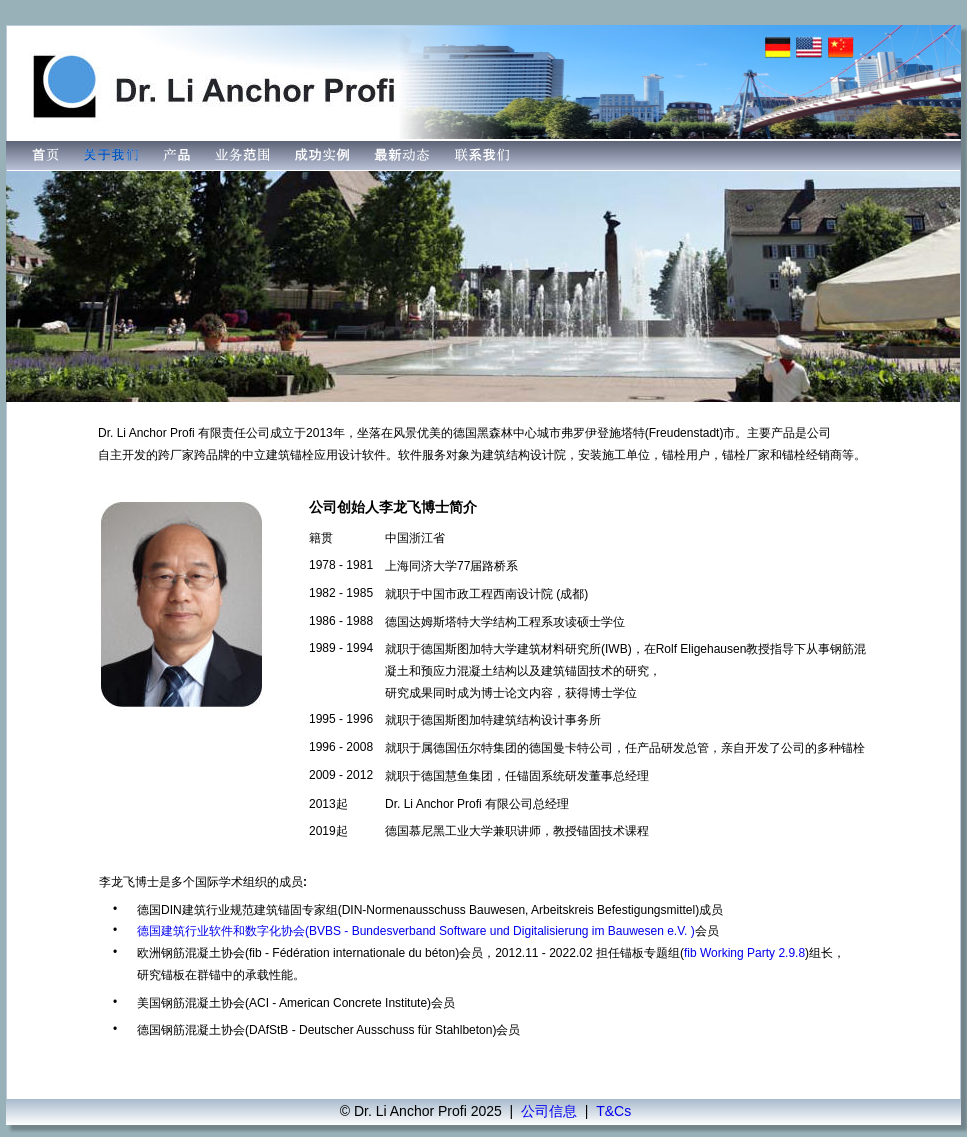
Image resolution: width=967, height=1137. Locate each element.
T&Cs (613, 1111)
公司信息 (549, 1111)
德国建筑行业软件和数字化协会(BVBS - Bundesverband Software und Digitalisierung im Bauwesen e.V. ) (416, 931)
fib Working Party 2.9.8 (744, 953)
